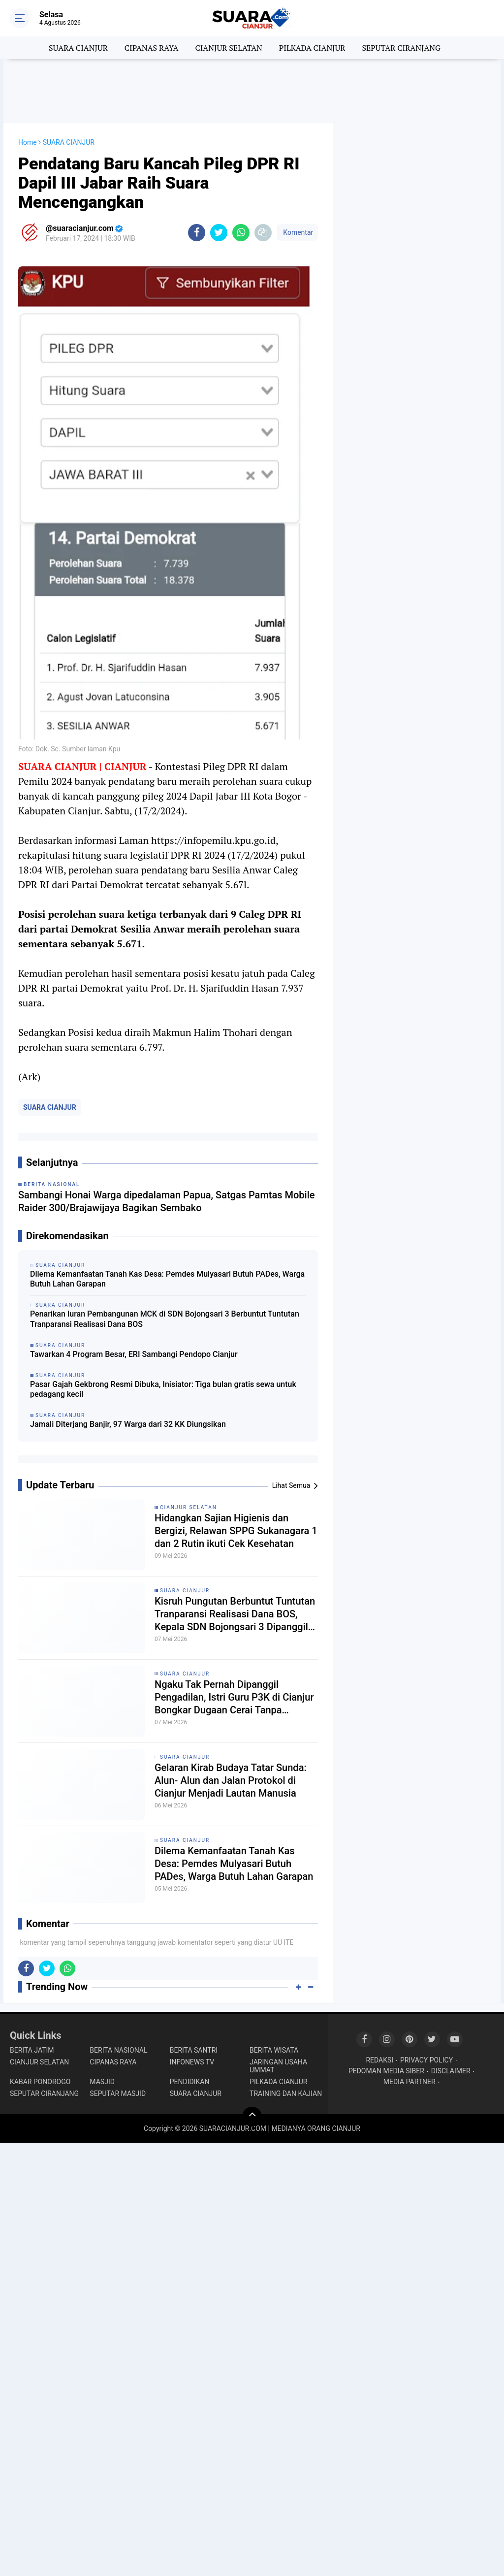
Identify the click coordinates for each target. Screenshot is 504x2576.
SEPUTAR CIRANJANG (401, 47)
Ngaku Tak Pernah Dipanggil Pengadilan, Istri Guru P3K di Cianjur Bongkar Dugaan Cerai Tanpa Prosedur (234, 1697)
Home (27, 142)
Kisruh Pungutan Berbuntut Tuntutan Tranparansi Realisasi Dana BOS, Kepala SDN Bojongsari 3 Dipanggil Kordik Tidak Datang (235, 1614)
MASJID (102, 2082)
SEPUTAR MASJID (118, 2093)
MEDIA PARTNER (409, 2082)
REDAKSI (379, 2060)
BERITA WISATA (274, 2050)
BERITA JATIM (32, 2050)
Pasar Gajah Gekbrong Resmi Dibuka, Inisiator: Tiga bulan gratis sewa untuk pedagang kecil (163, 1389)
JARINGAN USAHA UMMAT (278, 2066)
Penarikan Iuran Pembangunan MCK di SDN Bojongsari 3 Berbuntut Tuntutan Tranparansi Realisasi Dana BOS (164, 1319)
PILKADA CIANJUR (312, 47)
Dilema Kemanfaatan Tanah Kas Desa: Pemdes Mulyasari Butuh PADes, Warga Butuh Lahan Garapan (167, 1279)
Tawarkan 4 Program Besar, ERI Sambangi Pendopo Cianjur (134, 1354)
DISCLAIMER (451, 2071)
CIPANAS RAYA (152, 47)
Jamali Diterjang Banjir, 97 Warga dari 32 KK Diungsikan (128, 1424)
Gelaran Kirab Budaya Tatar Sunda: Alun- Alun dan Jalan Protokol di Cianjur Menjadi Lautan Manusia (231, 1780)
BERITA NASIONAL (118, 2050)
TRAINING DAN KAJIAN (286, 2093)
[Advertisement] (252, 91)
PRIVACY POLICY (426, 2060)
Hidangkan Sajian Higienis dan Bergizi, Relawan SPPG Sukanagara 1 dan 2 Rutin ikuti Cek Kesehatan (236, 1530)
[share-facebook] (196, 232)
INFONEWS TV (192, 2062)
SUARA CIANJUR (78, 47)
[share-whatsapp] (241, 232)
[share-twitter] (218, 232)
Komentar (297, 232)
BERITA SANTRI (194, 2050)
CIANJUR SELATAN (228, 47)
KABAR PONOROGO (40, 2082)
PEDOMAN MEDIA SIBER (386, 2071)
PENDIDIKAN (190, 2082)
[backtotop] (252, 2116)
